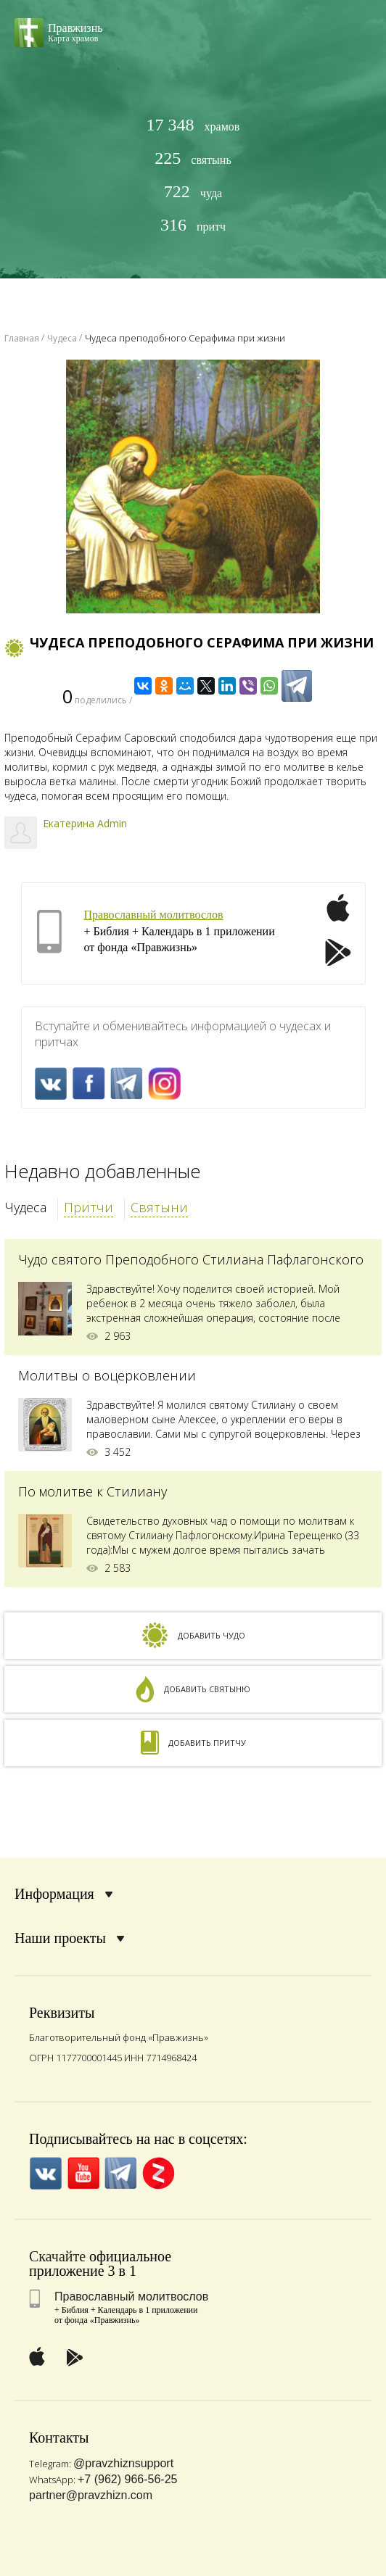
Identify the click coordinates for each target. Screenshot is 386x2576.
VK (51, 1083)
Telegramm (126, 1083)
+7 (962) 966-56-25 (127, 2479)
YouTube (83, 2173)
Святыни (159, 1207)
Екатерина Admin (85, 823)
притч (193, 225)
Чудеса (25, 1207)
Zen (158, 2173)
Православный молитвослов (153, 914)
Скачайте (57, 2256)
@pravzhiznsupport (123, 2463)
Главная (21, 338)
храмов (193, 125)
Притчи (88, 1207)
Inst (164, 1083)
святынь (193, 158)
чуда (193, 192)
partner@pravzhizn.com (90, 2495)
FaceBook (89, 1083)
